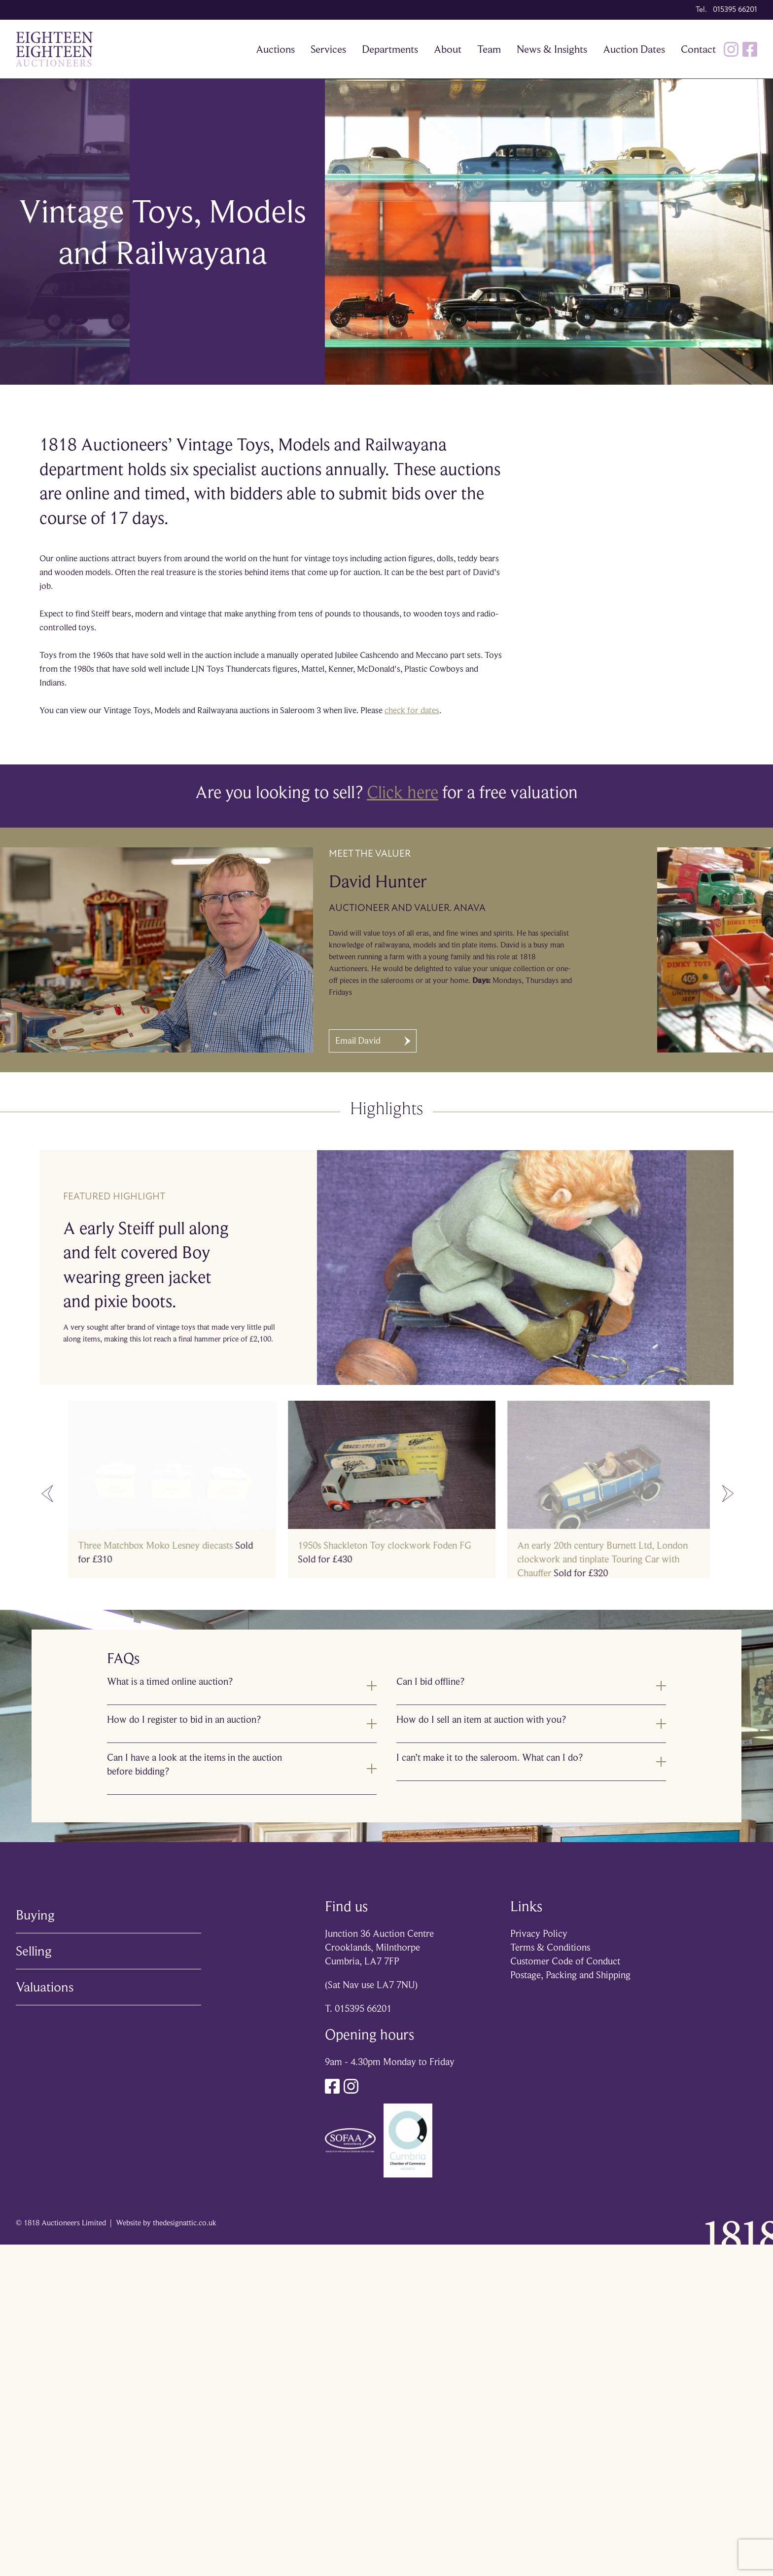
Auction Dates (634, 49)
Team (489, 49)
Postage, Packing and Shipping (570, 1975)
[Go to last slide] (47, 1493)
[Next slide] (728, 1493)
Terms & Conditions (550, 1947)
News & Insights (552, 49)
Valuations (44, 1986)
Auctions (275, 49)
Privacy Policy (538, 1933)
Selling (34, 1950)
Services (328, 49)
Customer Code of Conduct (565, 1961)
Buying (35, 1914)
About (447, 49)
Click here (402, 792)
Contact (698, 49)
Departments (390, 49)
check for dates (412, 710)
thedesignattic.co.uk (184, 2223)
